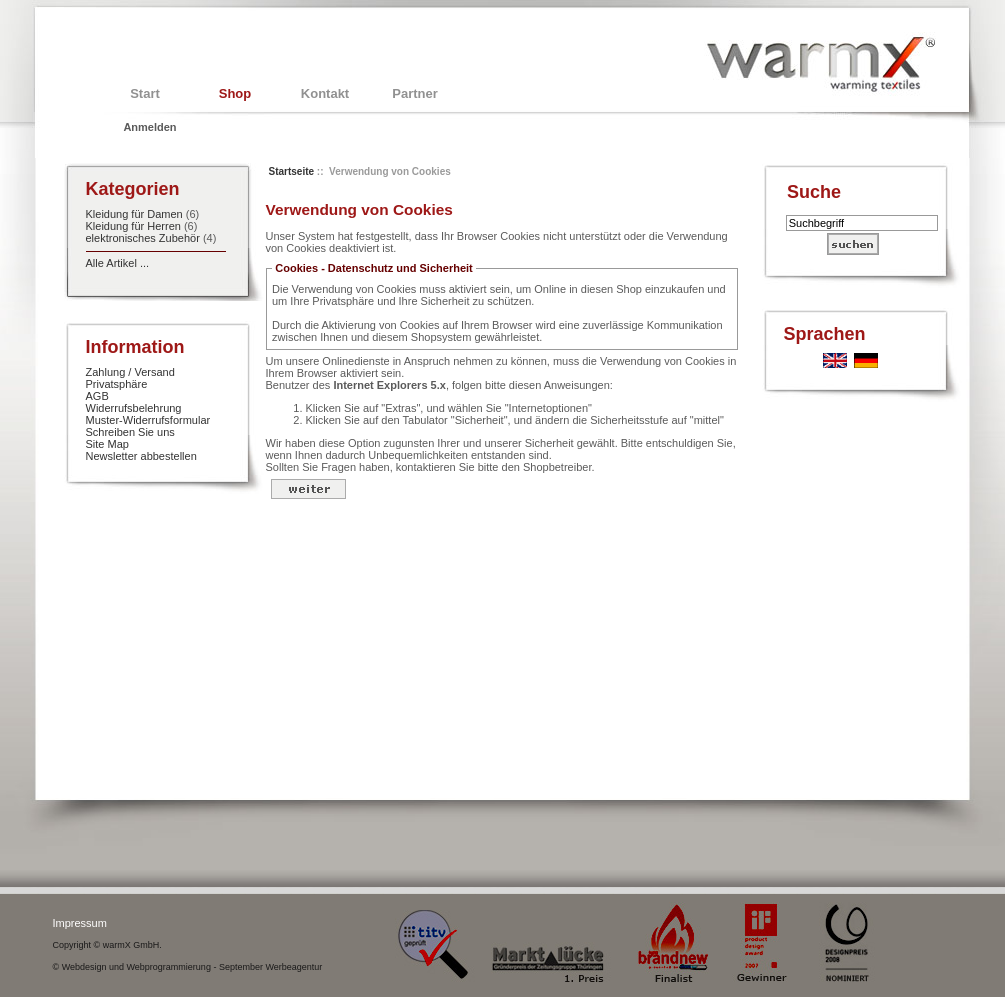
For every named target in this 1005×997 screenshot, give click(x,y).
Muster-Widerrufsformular (148, 420)
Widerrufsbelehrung (134, 408)
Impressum (80, 923)
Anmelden (149, 127)
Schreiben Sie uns (130, 432)
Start (145, 93)
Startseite (292, 171)
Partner (415, 93)
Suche (814, 192)
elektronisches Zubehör (143, 238)
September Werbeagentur (270, 967)
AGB (97, 396)
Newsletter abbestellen (141, 456)
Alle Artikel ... (118, 263)
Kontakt (325, 93)
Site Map (107, 444)
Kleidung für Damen (134, 214)
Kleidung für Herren (133, 226)
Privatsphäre (117, 384)
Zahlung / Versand (130, 372)
